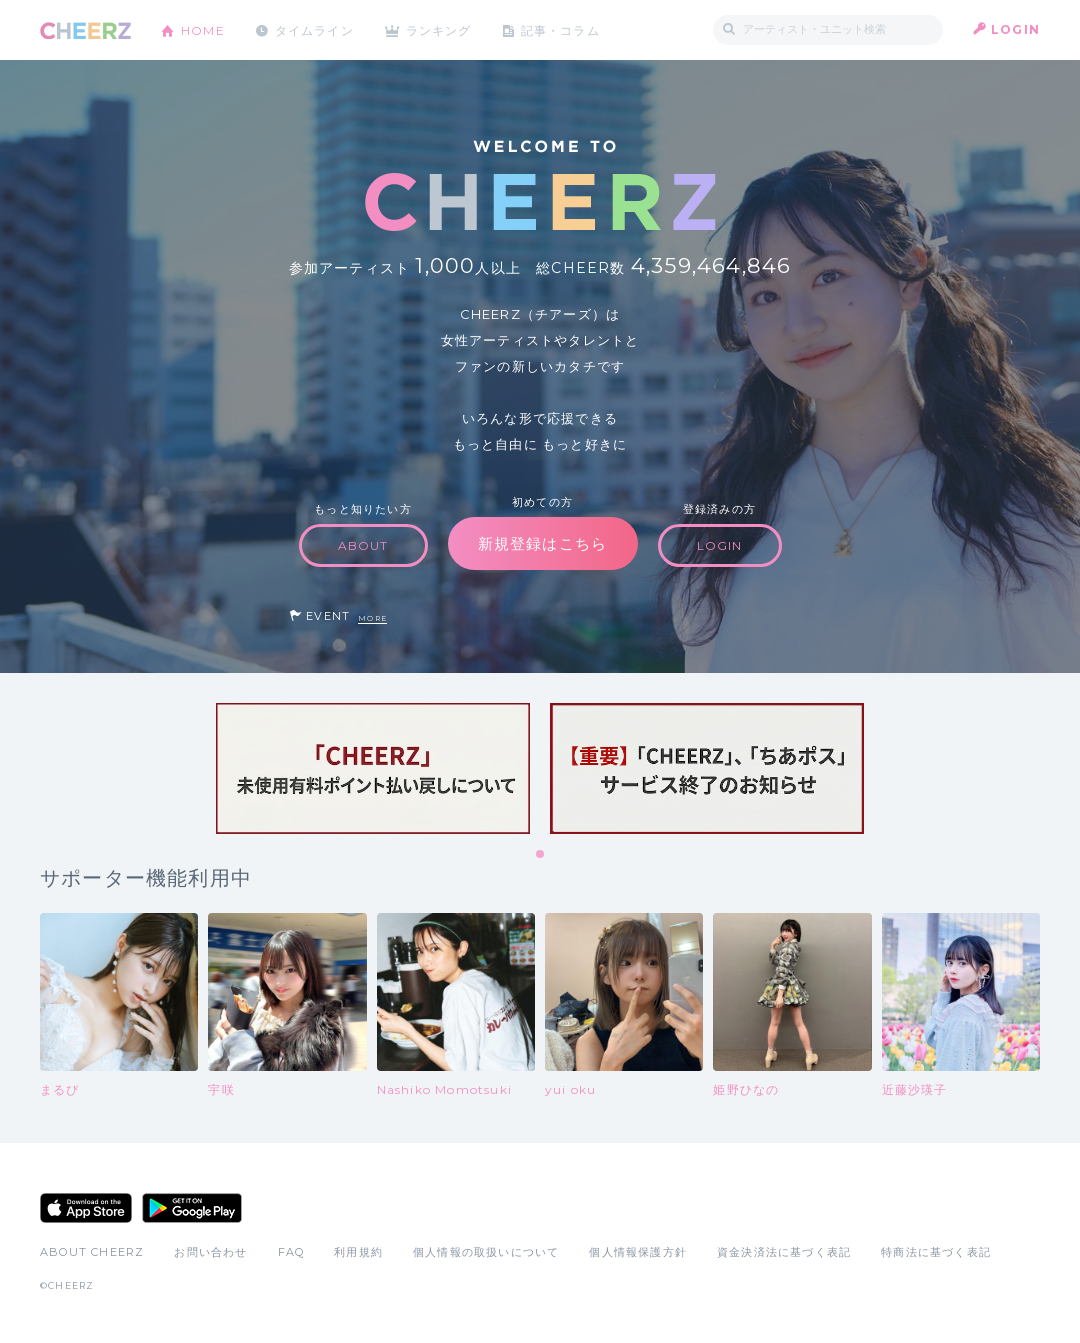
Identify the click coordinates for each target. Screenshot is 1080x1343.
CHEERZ (85, 30)
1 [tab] (541, 855)
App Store (86, 1208)
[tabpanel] (373, 768)
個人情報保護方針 (638, 1252)
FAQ (291, 1252)
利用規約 (358, 1252)
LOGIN (1015, 29)
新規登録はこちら (543, 543)
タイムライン (314, 29)
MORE (372, 618)
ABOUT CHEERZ (92, 1252)
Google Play (192, 1208)
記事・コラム (562, 29)
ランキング (441, 29)
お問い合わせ (210, 1252)
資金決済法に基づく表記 (784, 1252)
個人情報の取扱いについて (486, 1252)
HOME (203, 29)
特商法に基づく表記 (936, 1252)
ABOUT (363, 545)
